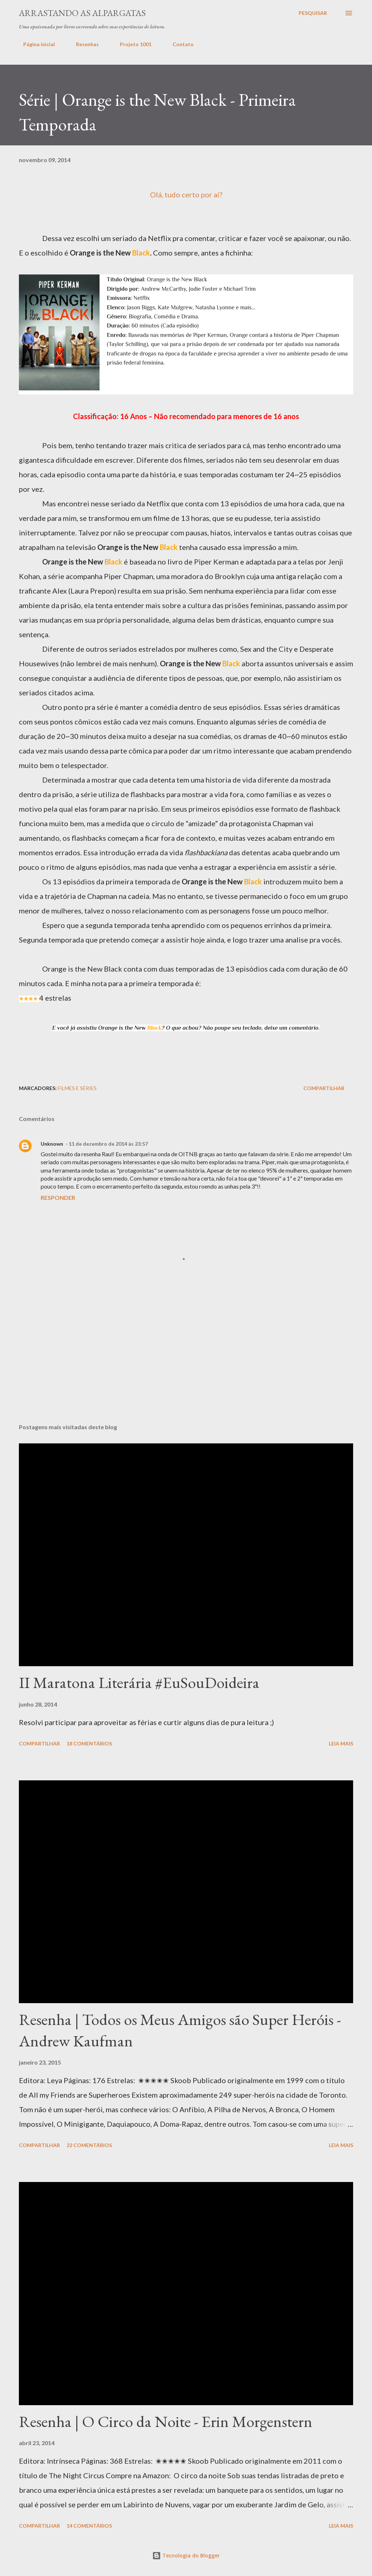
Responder (58, 1197)
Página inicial (34, 44)
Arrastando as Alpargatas (82, 13)
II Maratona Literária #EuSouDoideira (139, 1682)
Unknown (52, 1144)
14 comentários (89, 2526)
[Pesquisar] (313, 13)
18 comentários (89, 1743)
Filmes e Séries (77, 1088)
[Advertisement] (151, 1050)
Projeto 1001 (131, 44)
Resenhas (83, 44)
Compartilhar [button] (323, 1088)
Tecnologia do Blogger (186, 2555)
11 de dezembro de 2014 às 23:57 (108, 1144)
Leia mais (341, 1743)
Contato (178, 44)
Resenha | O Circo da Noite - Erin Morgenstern (165, 2421)
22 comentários (89, 2145)
